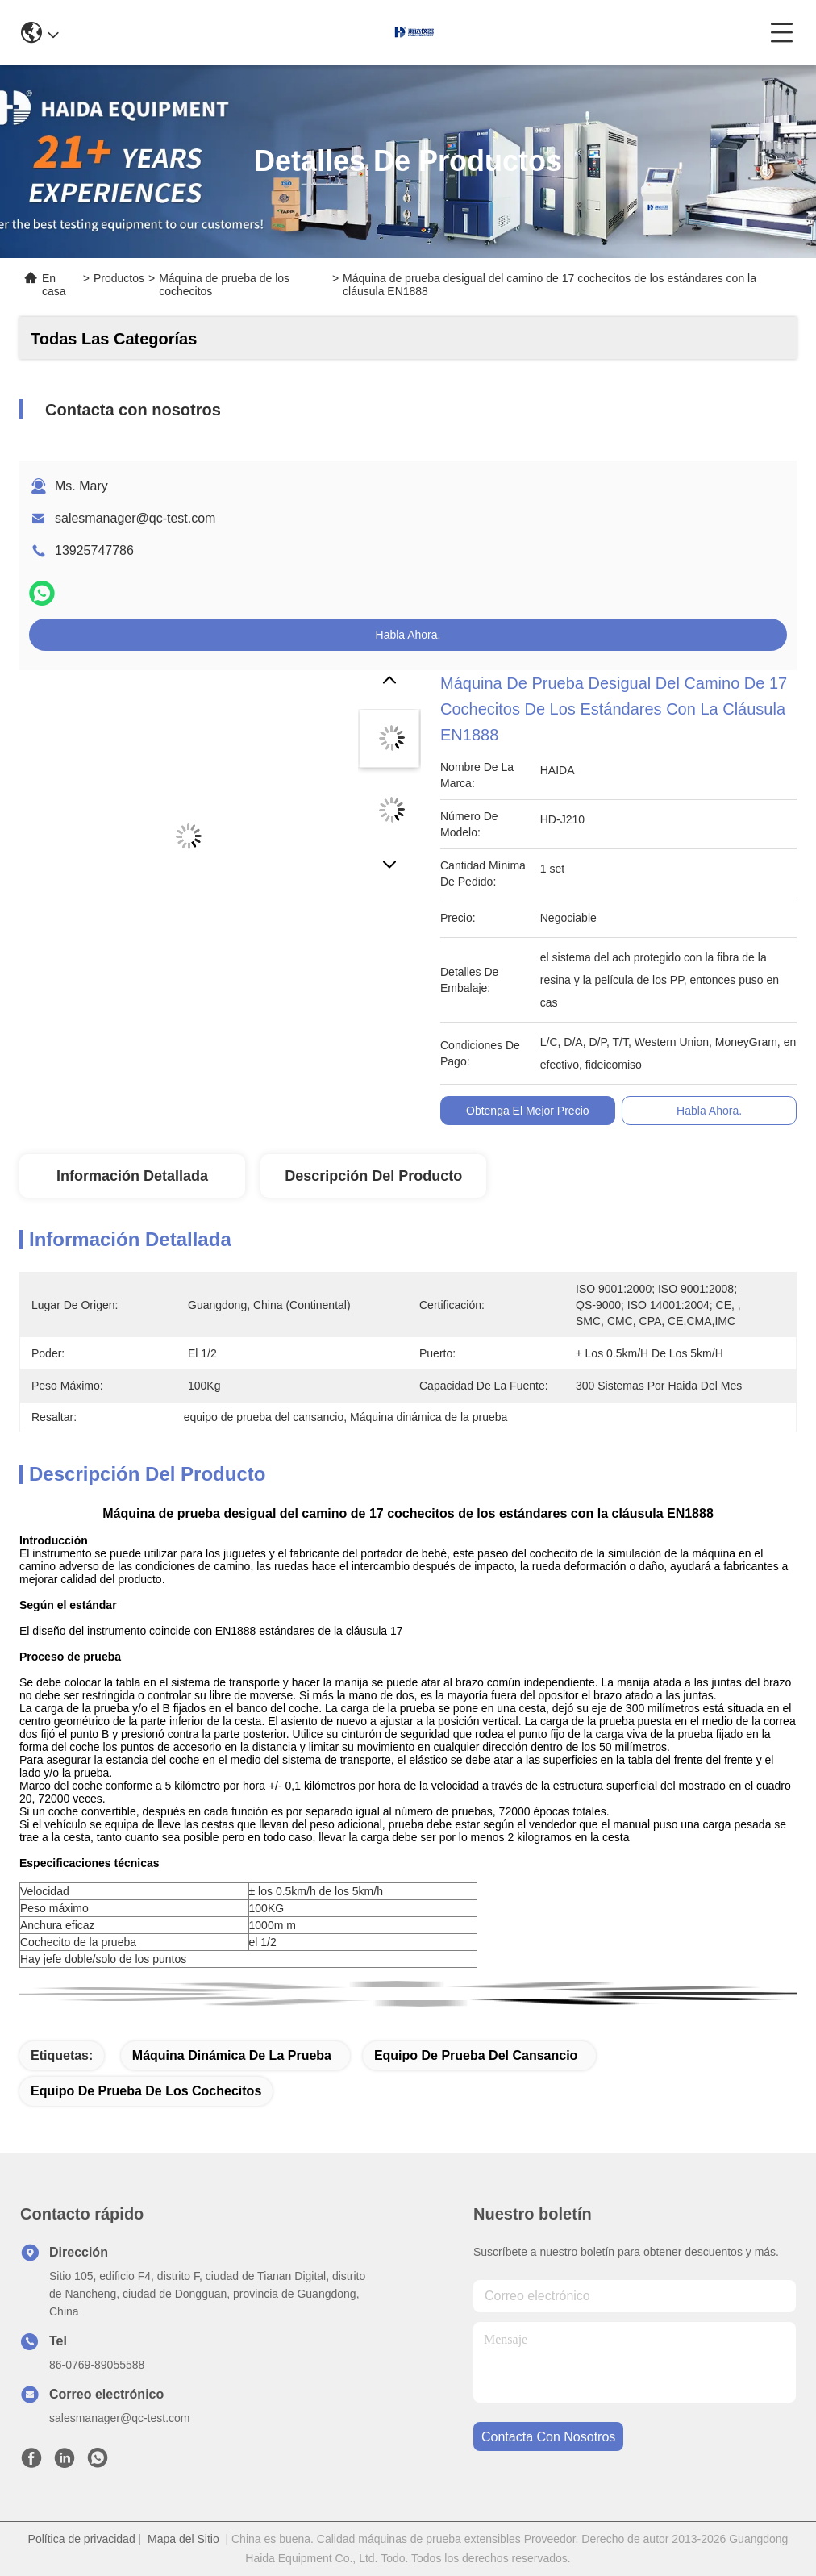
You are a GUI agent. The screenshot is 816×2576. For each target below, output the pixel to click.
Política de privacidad (81, 2538)
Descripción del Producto (373, 1176)
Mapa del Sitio (183, 2538)
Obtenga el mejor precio (527, 1110)
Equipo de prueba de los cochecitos (146, 2091)
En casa (54, 285)
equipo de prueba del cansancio (476, 2055)
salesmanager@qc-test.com (135, 518)
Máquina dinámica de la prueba (231, 2055)
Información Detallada (132, 1176)
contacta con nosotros (548, 2437)
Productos (119, 278)
